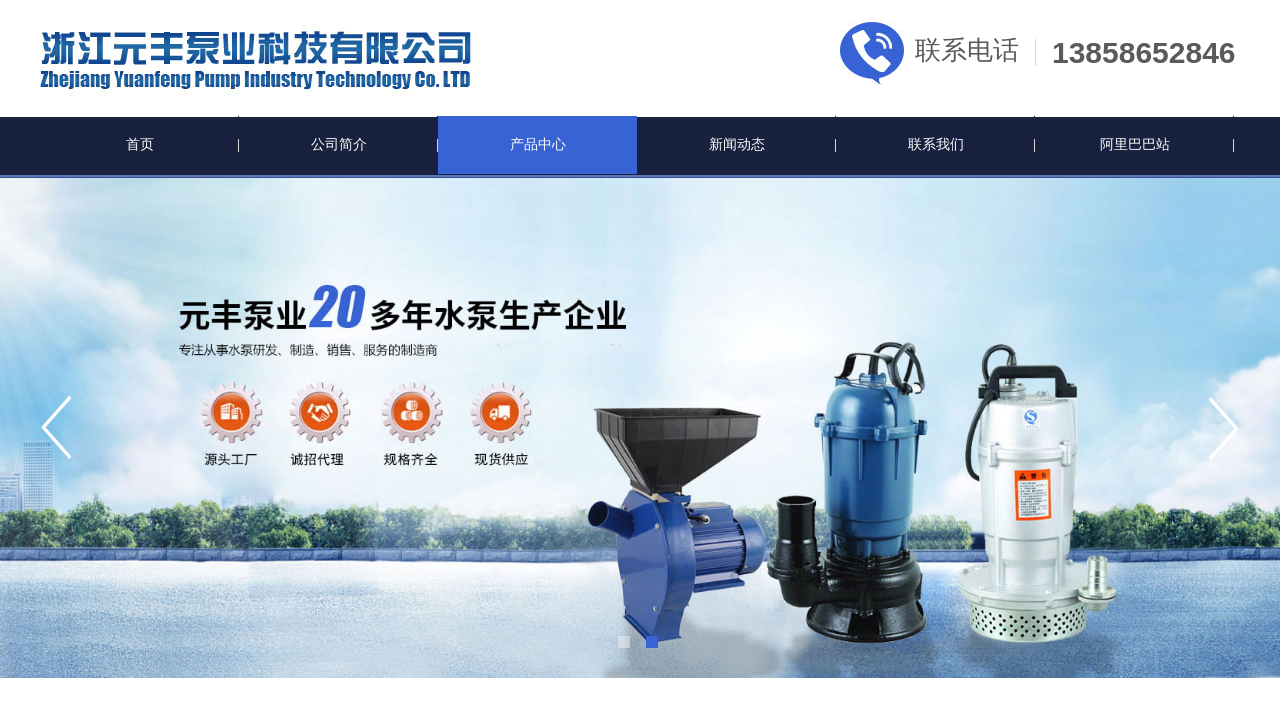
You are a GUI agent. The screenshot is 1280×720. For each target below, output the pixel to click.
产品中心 (538, 144)
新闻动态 (737, 144)
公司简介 (339, 144)
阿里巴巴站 (1135, 144)
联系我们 (936, 144)
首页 (140, 144)
